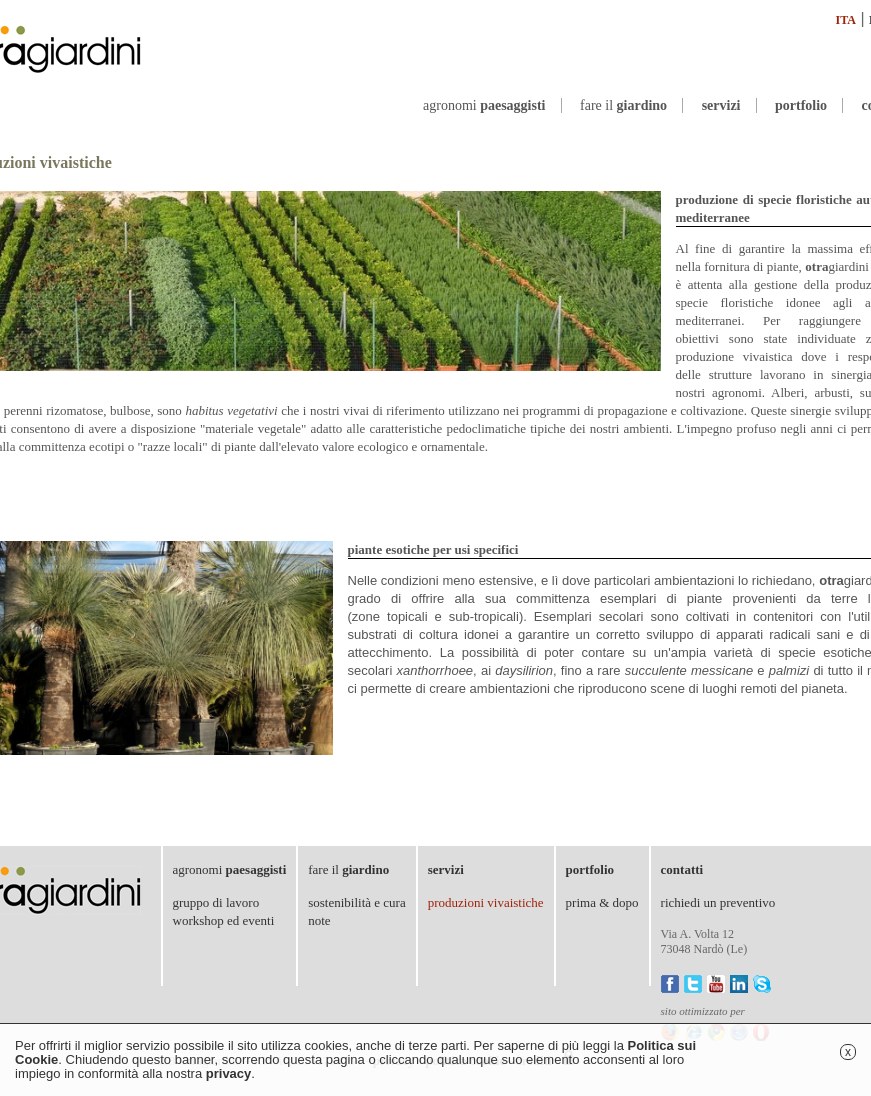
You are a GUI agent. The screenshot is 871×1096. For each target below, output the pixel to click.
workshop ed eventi (224, 920)
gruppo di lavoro (216, 902)
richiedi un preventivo (718, 902)
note (319, 920)
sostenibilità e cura (356, 902)
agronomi (484, 105)
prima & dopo (602, 902)
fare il (623, 105)
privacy (229, 1073)
